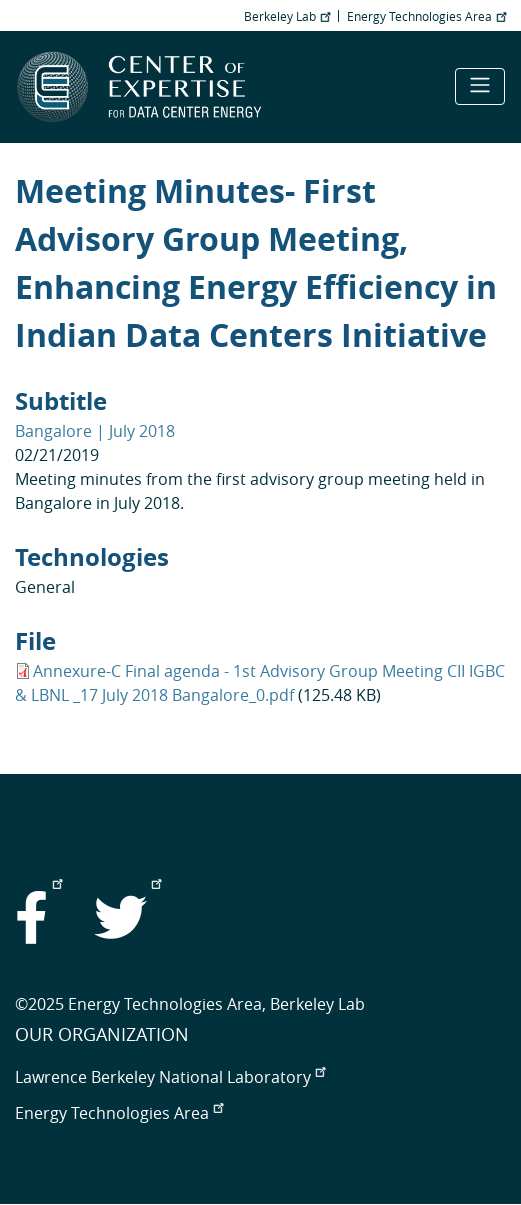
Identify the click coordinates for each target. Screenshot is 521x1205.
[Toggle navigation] (480, 86)
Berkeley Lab (287, 16)
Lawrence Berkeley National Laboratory (170, 1077)
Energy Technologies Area (426, 16)
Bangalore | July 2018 (95, 431)
